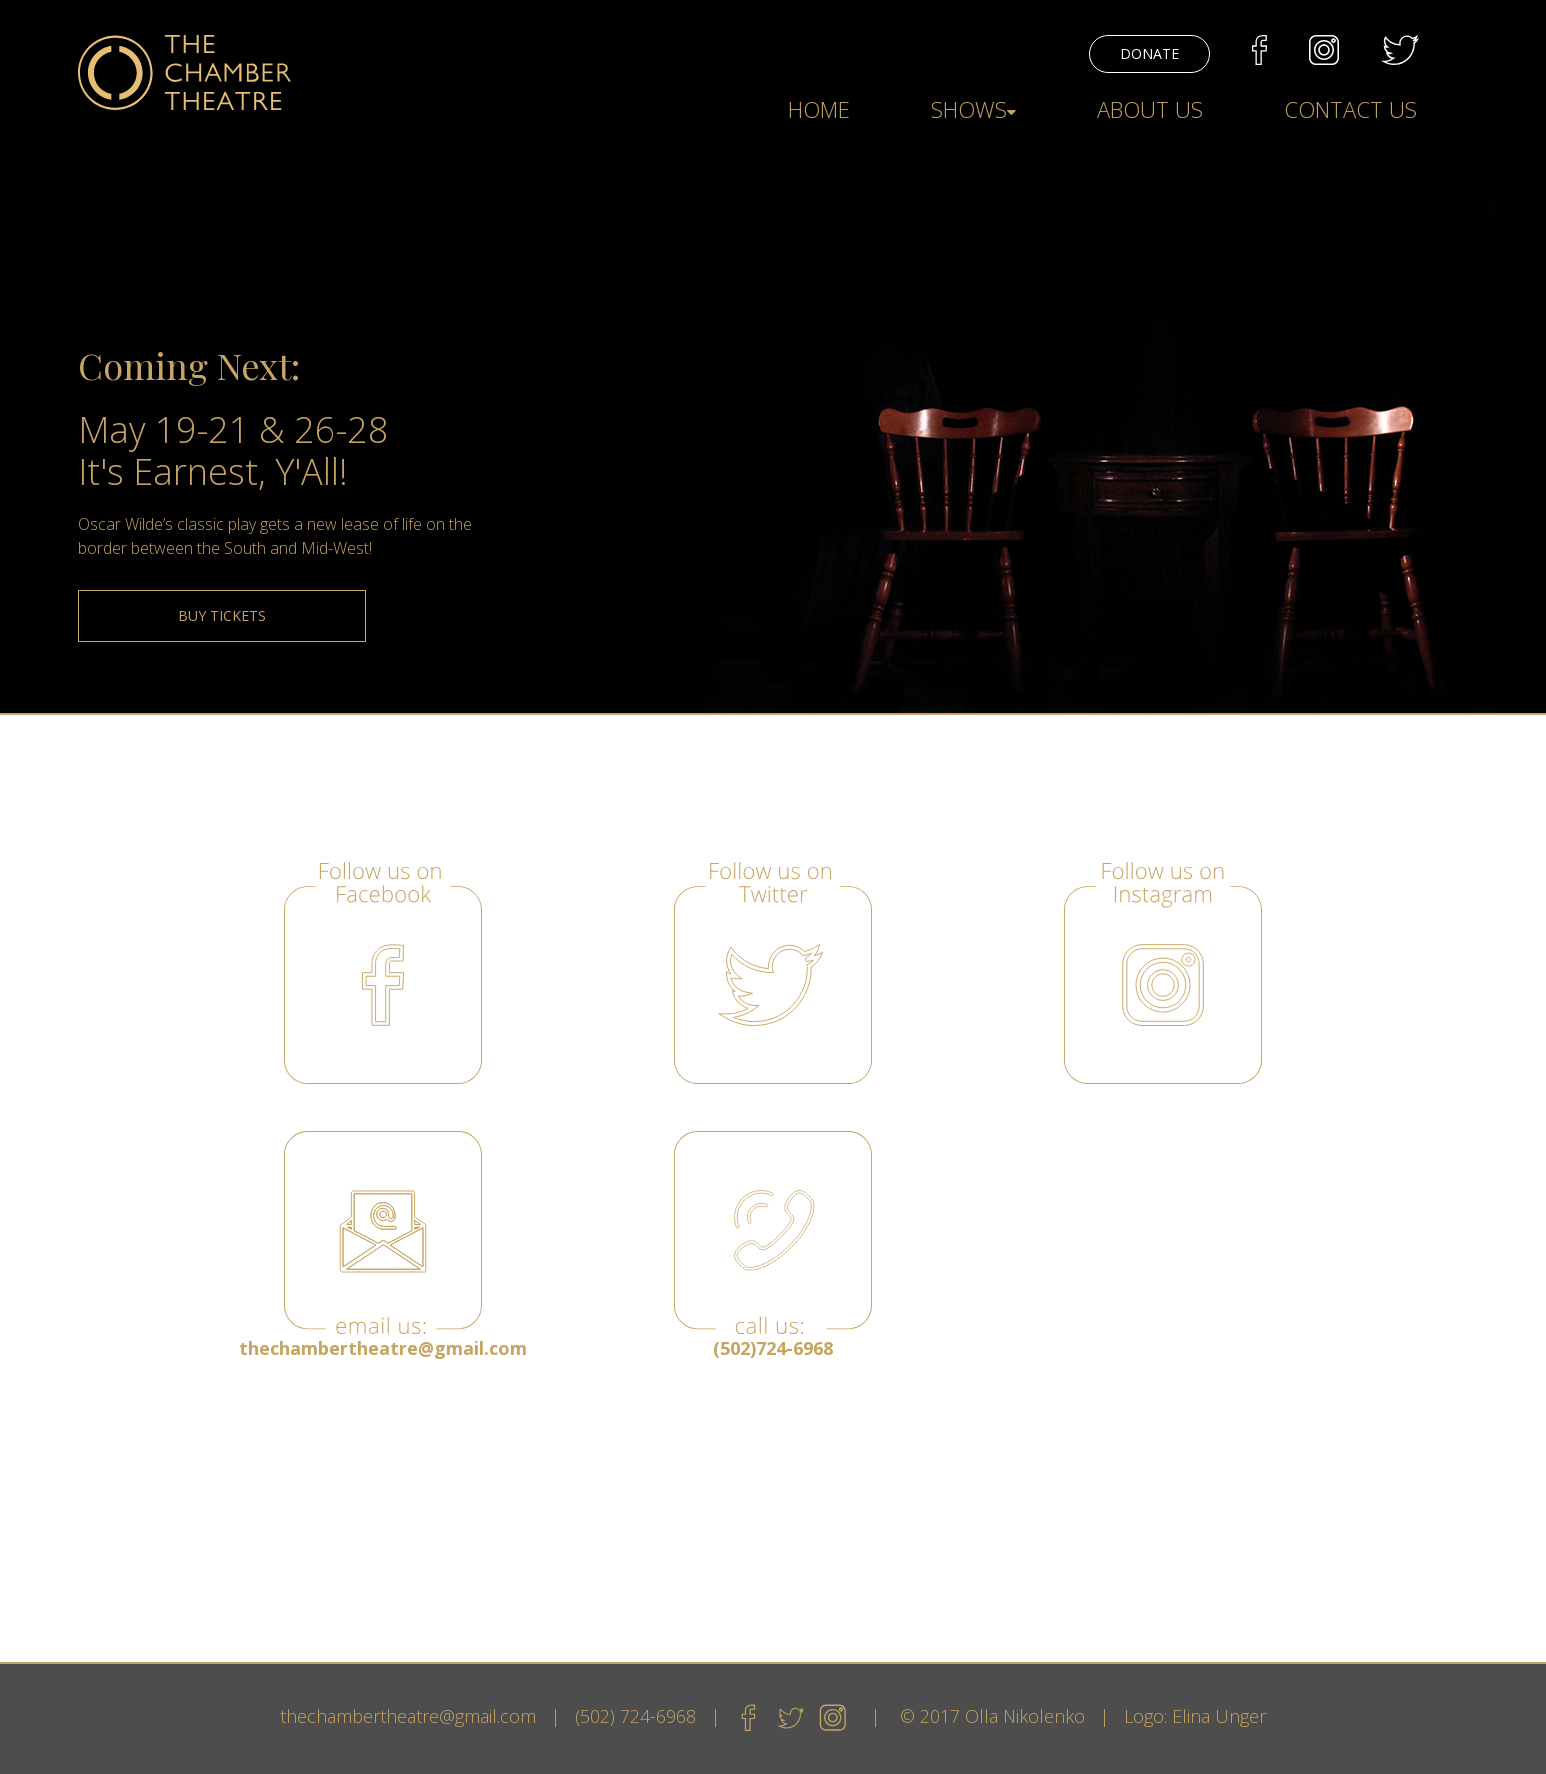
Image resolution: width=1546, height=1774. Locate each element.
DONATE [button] (1149, 53)
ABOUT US (1150, 109)
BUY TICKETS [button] (222, 615)
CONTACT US (1350, 109)
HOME (819, 109)
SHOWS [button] (973, 109)
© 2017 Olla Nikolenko (992, 1716)
